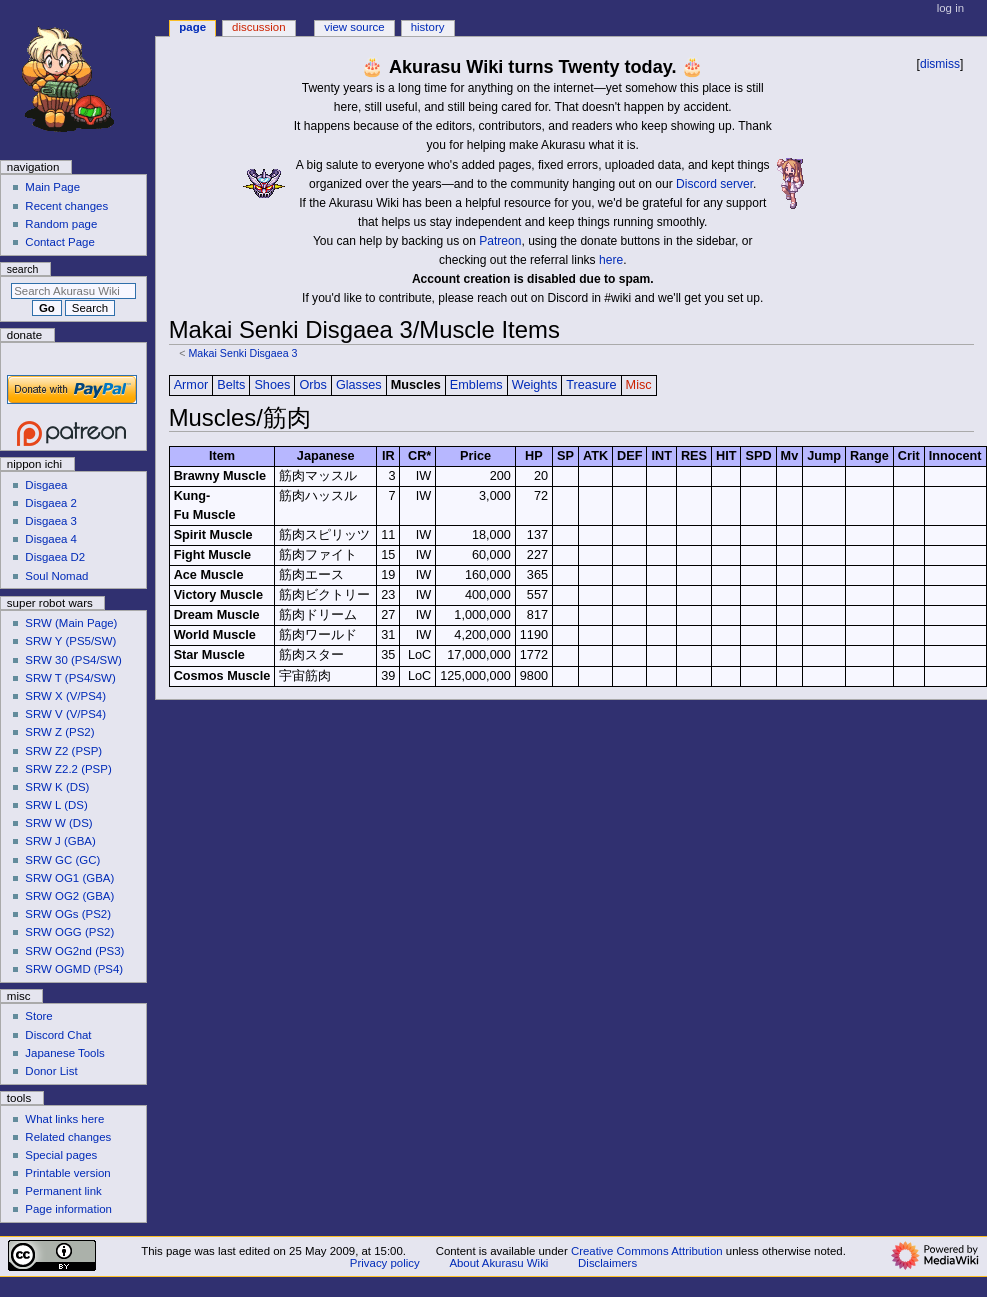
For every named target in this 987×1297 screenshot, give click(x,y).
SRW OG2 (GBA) (69, 896)
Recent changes (66, 206)
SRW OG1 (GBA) (69, 878)
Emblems (476, 385)
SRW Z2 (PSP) (63, 751)
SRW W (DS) (58, 823)
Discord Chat (58, 1035)
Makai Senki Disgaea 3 (242, 353)
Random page (61, 224)
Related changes (68, 1137)
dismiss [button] (940, 64)
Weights (535, 385)
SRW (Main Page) (71, 623)
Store (38, 1016)
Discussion (258, 27)
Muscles (416, 385)
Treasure (591, 385)
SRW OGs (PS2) (68, 914)
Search (23, 269)
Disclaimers (607, 1263)
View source (354, 27)
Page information (68, 1209)
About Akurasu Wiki (498, 1263)
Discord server (714, 184)
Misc (639, 385)
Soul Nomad (56, 576)
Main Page (52, 187)
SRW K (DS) (57, 787)
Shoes (272, 385)
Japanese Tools (64, 1053)
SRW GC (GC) (62, 860)
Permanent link (63, 1191)
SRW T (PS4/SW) (70, 678)
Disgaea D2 (55, 557)
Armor (191, 385)
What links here (64, 1119)
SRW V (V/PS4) (65, 714)
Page (192, 27)
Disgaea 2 (51, 503)
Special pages (61, 1155)
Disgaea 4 (51, 539)
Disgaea (46, 485)
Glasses (359, 385)
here (611, 260)
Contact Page (59, 242)
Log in (950, 8)
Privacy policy (385, 1263)
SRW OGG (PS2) (69, 932)
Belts (231, 385)
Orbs (313, 385)
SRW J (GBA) (60, 841)
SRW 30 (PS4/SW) (73, 660)
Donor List (51, 1071)
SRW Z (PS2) (59, 732)
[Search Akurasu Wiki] (73, 291)
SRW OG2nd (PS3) (74, 951)
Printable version (67, 1173)
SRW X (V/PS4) (65, 696)
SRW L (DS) (56, 805)
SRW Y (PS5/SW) (70, 641)
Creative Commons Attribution (647, 1251)
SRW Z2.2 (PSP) (68, 769)
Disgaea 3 (51, 521)
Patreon (500, 241)
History (428, 27)
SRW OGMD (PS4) (74, 969)
